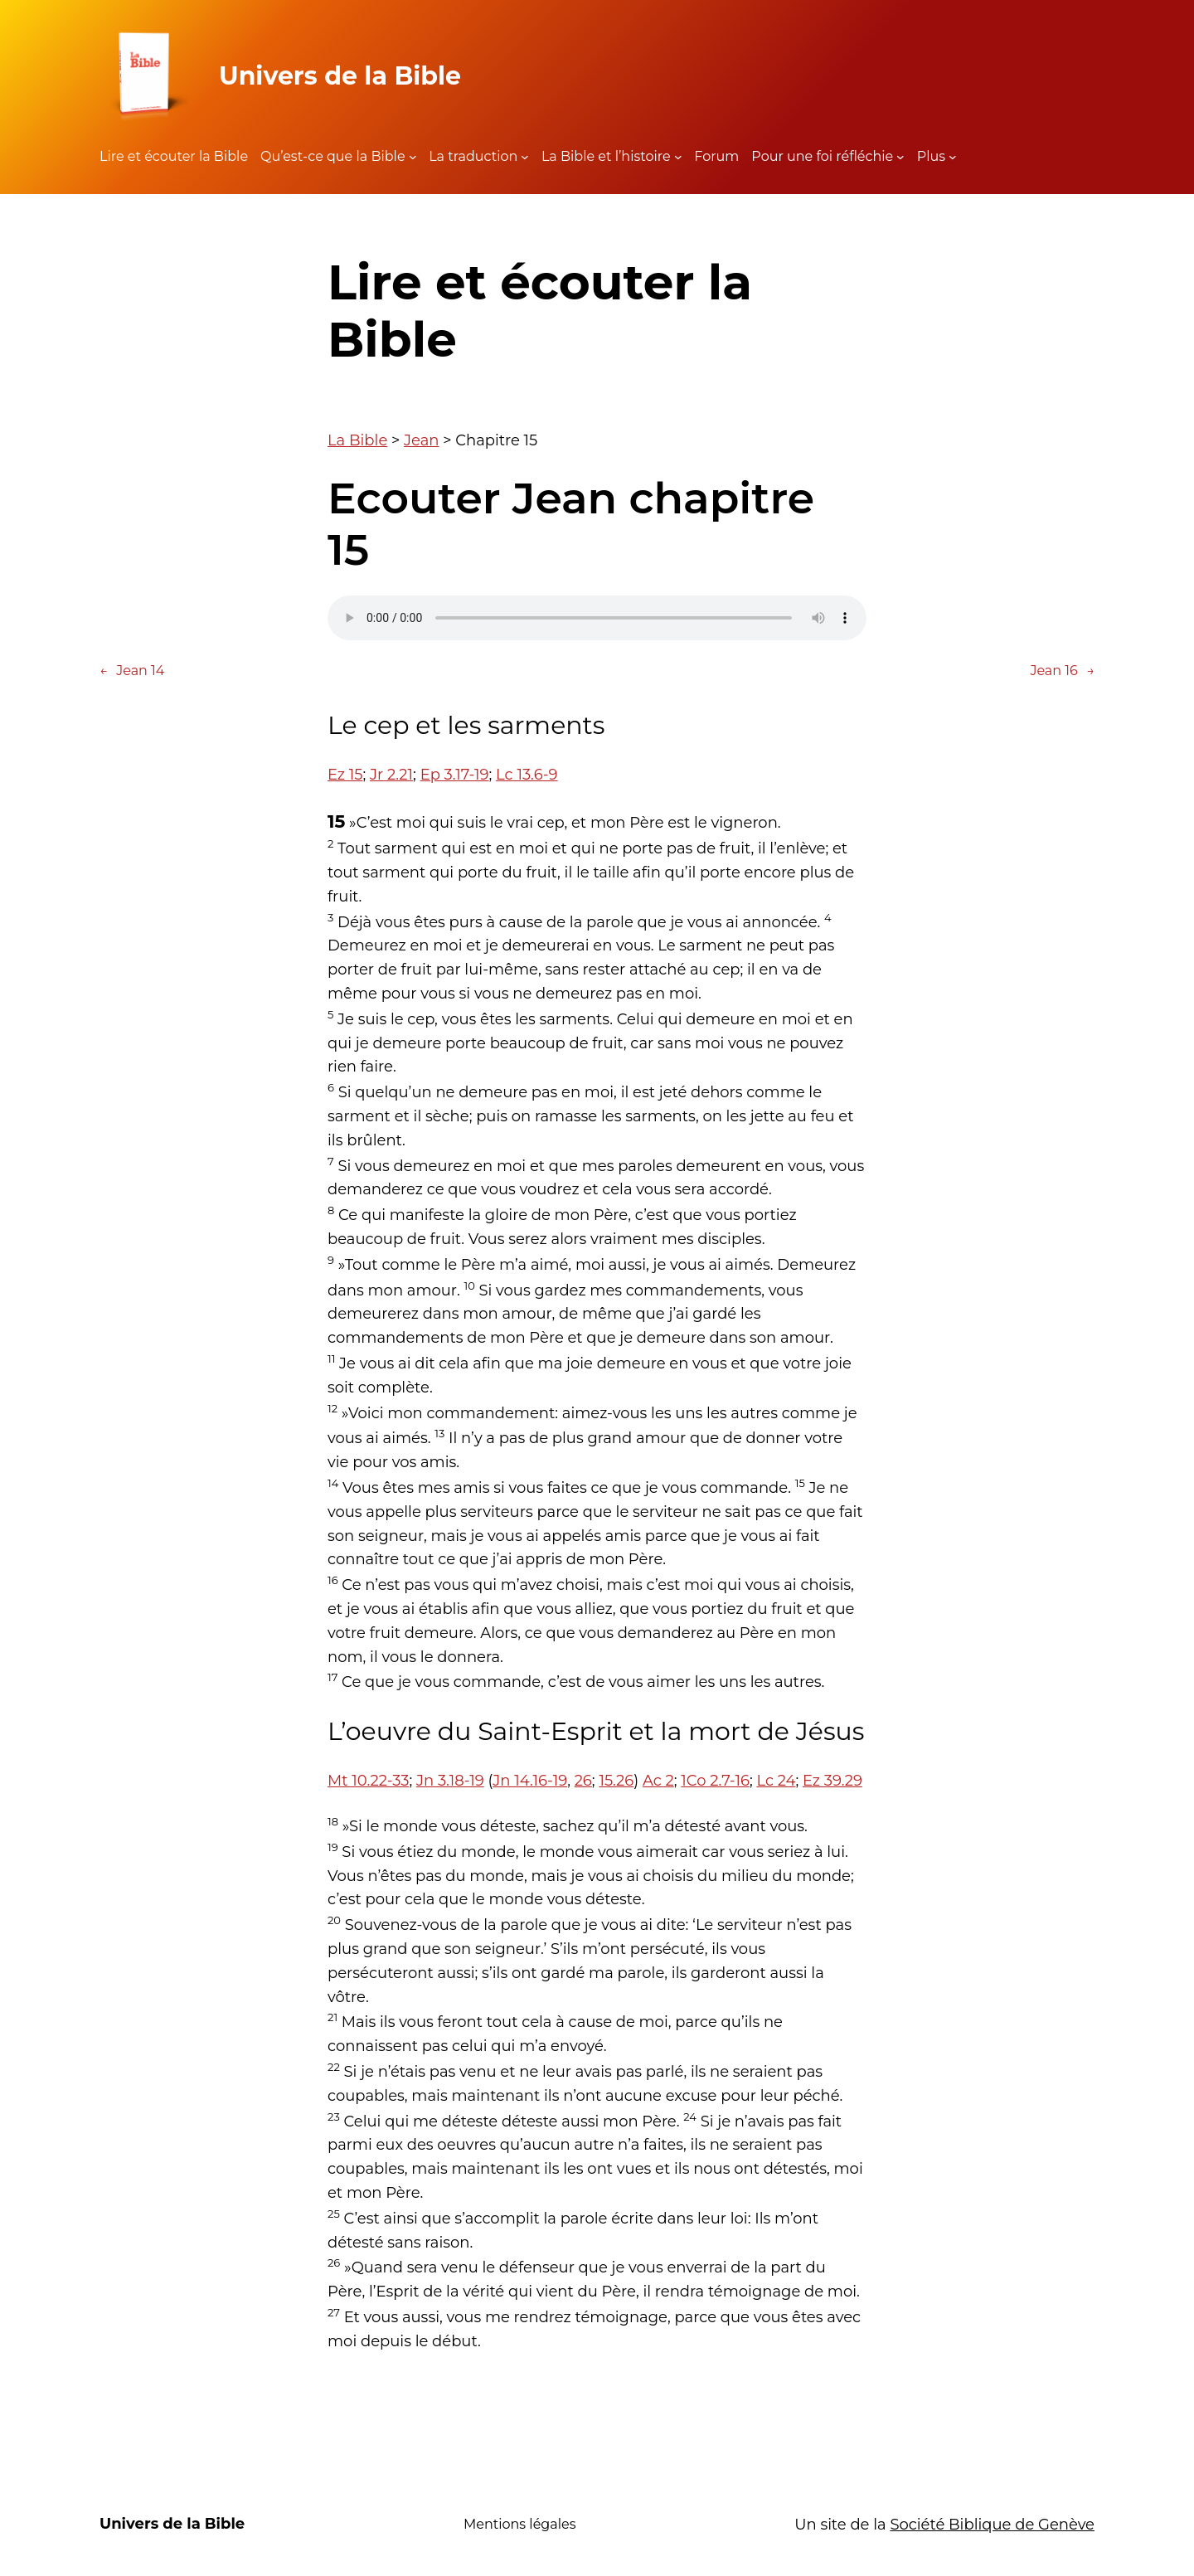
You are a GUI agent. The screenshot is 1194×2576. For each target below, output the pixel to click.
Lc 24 (775, 1781)
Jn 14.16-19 (530, 1781)
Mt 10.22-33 (368, 1781)
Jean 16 (1062, 671)
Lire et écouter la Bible (174, 156)
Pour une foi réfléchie (822, 156)
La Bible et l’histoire (606, 156)
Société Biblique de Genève (992, 2524)
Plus (931, 156)
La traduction (473, 156)
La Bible (357, 440)
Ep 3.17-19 (454, 775)
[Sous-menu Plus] (953, 157)
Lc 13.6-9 (526, 775)
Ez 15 (345, 775)
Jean (421, 440)
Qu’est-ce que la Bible (332, 156)
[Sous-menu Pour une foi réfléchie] (900, 157)
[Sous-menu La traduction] (525, 157)
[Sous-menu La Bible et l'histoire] (678, 157)
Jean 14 (132, 671)
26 (583, 1781)
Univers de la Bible (340, 76)
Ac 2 (658, 1781)
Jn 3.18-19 (450, 1781)
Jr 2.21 (391, 775)
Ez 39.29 (832, 1781)
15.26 (616, 1781)
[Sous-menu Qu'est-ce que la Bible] (413, 157)
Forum (716, 156)
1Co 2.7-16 (715, 1781)
